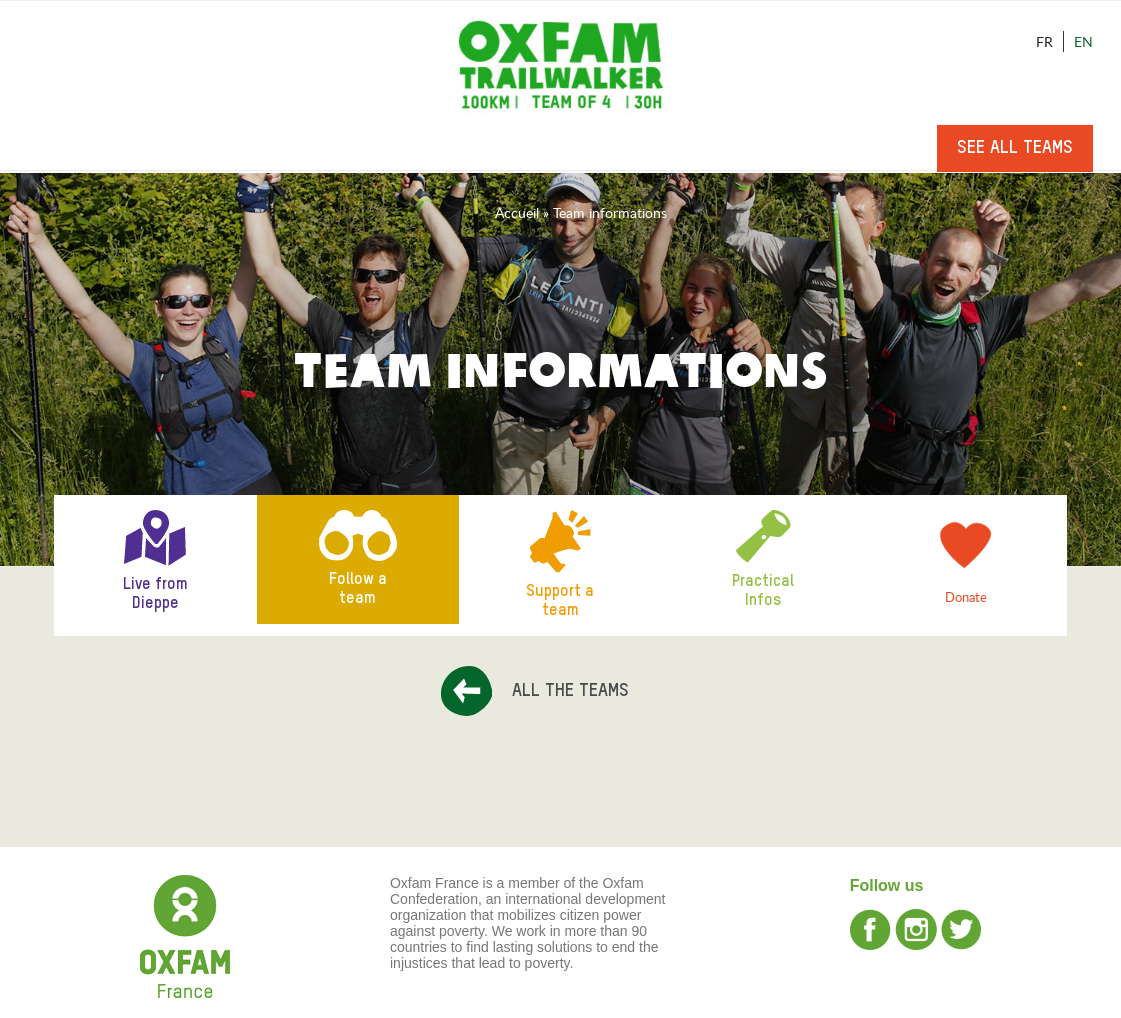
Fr (1044, 41)
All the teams (570, 691)
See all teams (1015, 148)
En (1083, 41)
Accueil (517, 212)
